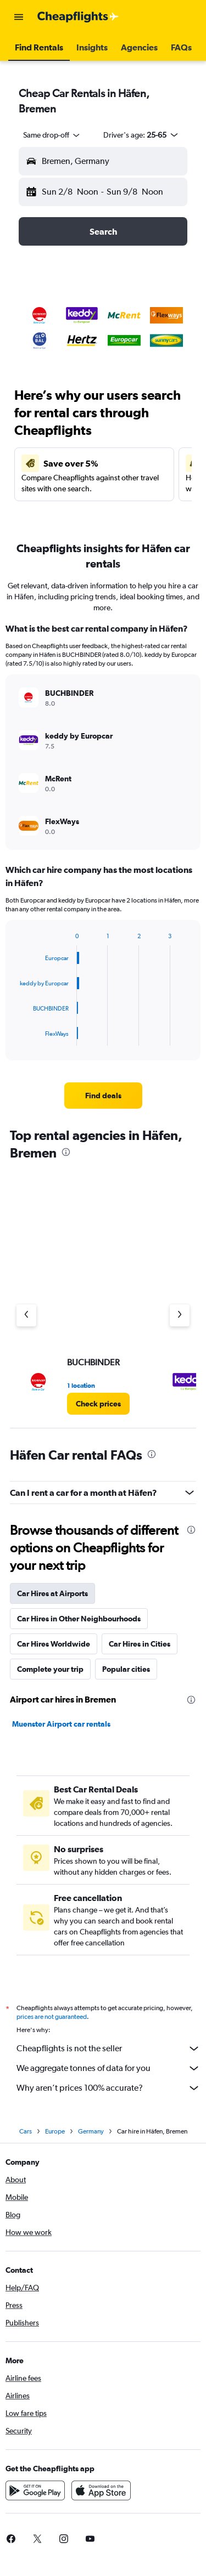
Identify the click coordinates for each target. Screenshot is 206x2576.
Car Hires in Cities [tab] (139, 1643)
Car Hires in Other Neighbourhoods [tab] (79, 1618)
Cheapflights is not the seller (108, 2048)
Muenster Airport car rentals (61, 1724)
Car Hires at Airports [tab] (52, 1593)
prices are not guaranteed (51, 2017)
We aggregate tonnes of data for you (108, 2068)
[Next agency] (180, 1315)
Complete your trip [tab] (50, 1669)
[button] (19, 17)
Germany (91, 2131)
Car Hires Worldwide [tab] (53, 1643)
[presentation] (66, 1152)
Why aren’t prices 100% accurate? (108, 2088)
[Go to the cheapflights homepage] (78, 17)
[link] (103, 1095)
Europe (55, 2131)
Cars (25, 2131)
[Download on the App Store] (101, 2490)
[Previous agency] (26, 1315)
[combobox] (52, 134)
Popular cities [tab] (126, 1669)
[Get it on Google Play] (35, 2490)
